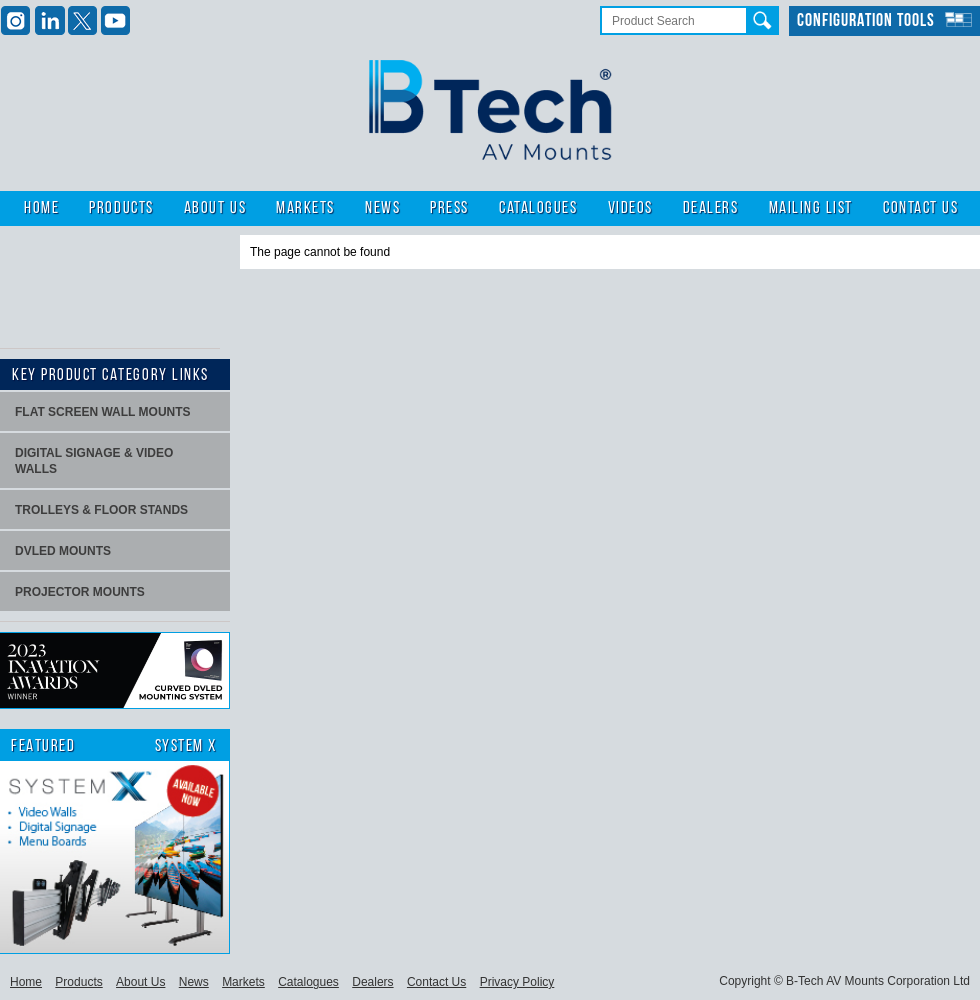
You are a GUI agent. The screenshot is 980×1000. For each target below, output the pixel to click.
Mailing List (811, 208)
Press (449, 208)
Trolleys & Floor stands (101, 510)
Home (41, 208)
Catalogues (538, 208)
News (382, 208)
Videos (630, 208)
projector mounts (80, 592)
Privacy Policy (517, 982)
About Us (215, 208)
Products (121, 208)
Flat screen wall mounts (103, 412)
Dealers (711, 208)
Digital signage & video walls (94, 461)
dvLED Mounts (63, 551)
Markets (305, 208)
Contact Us (920, 208)
